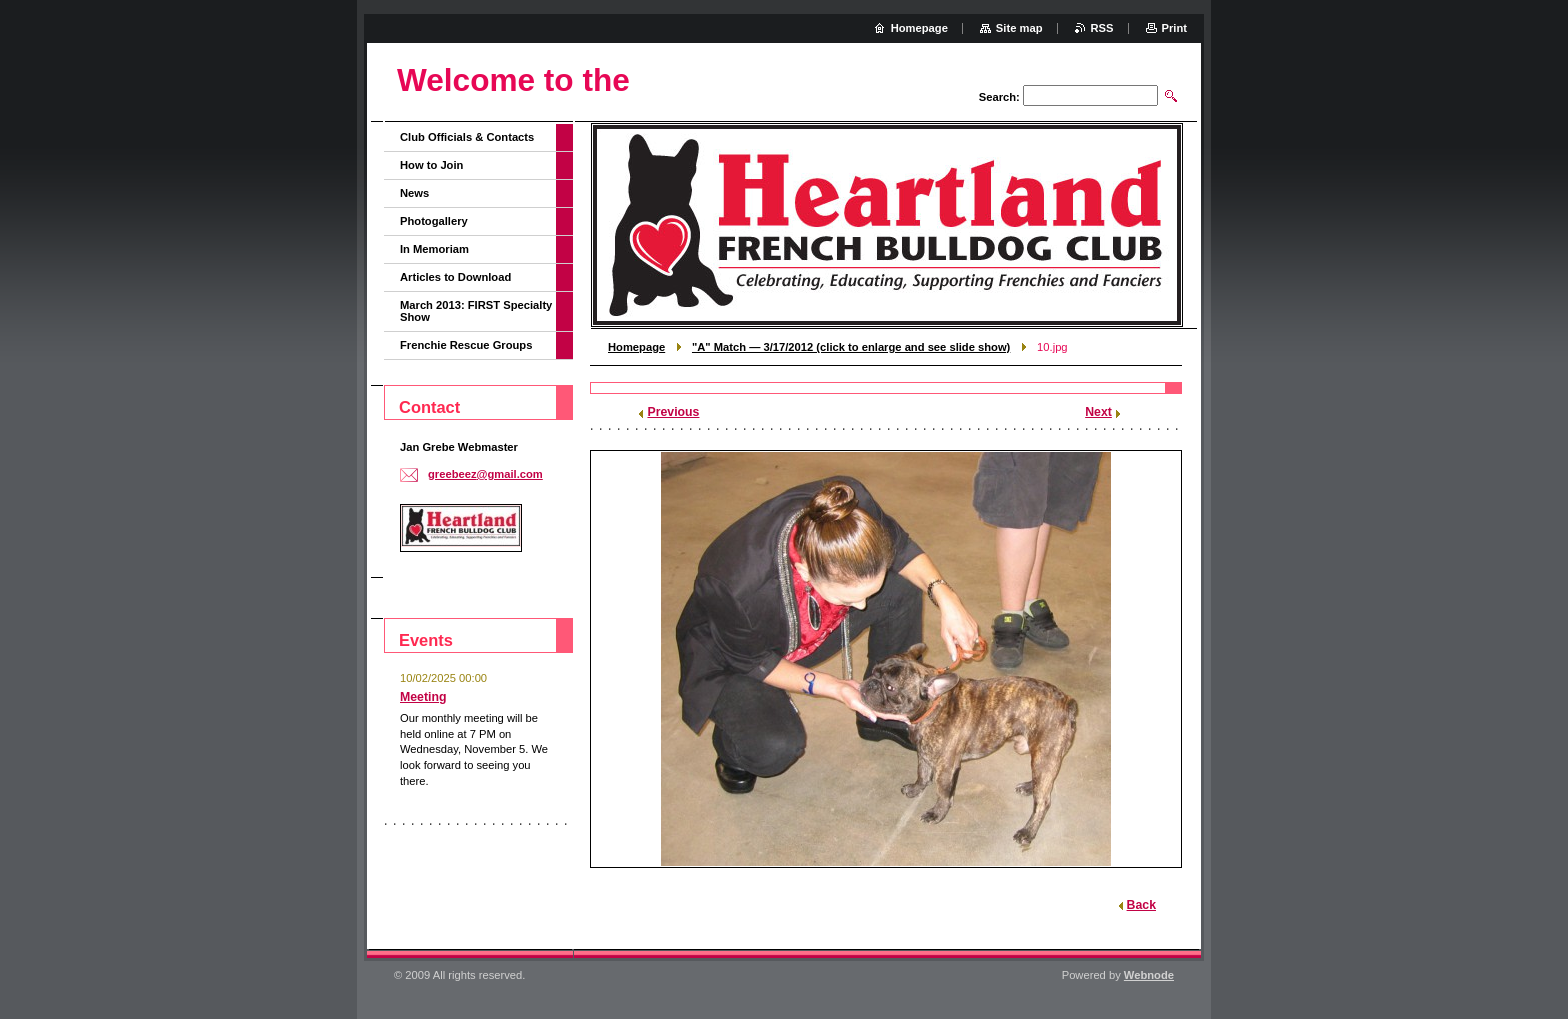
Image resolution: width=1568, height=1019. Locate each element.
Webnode (1149, 975)
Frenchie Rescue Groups (466, 345)
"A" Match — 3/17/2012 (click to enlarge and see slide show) (851, 347)
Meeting (423, 697)
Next (1098, 412)
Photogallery (434, 221)
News (414, 193)
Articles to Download (455, 277)
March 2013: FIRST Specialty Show (476, 311)
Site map (1019, 28)
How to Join (431, 165)
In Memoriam (434, 249)
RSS (1102, 28)
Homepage (636, 347)
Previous (673, 412)
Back (1141, 905)
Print (1174, 28)
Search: (999, 97)
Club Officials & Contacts (467, 137)
